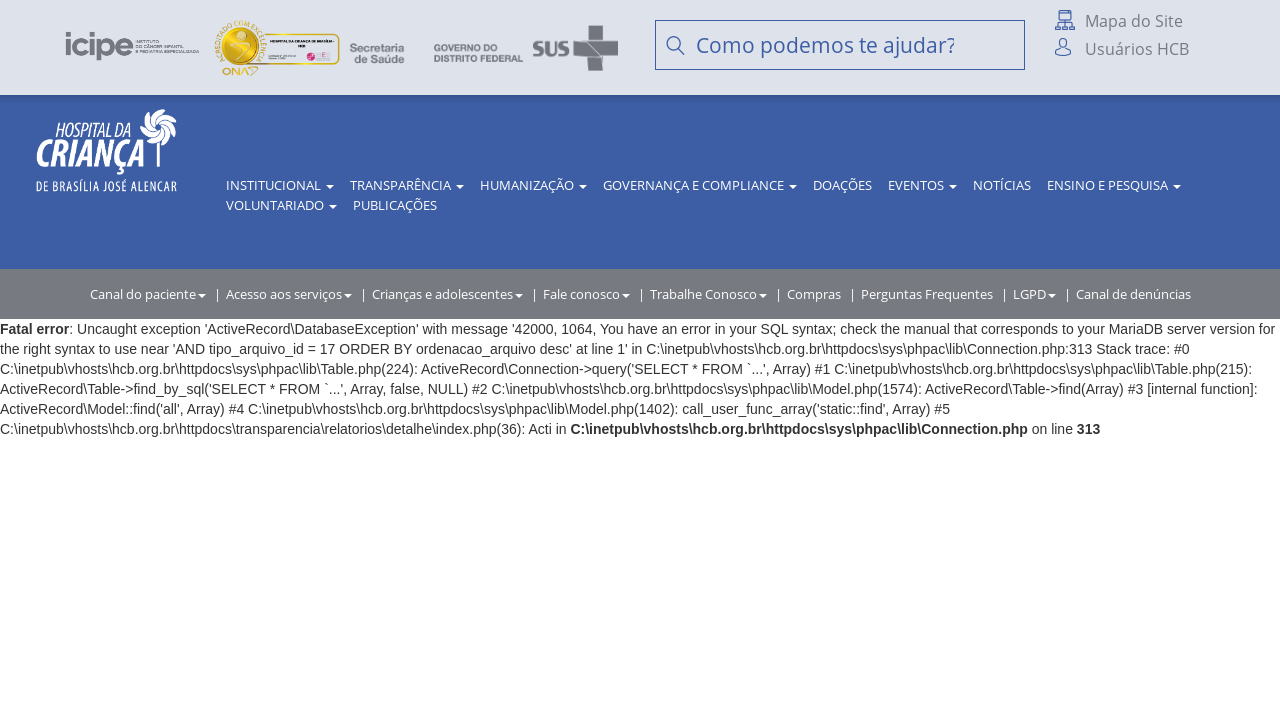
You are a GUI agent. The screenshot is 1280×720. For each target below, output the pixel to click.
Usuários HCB (1137, 49)
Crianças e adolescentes (447, 294)
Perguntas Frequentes (927, 294)
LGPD (1034, 294)
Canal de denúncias (1133, 294)
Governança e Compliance (700, 185)
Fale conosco (586, 294)
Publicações (395, 205)
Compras (814, 294)
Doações (842, 185)
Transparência (407, 185)
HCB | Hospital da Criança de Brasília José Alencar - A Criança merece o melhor (106, 170)
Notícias (1002, 185)
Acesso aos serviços (289, 294)
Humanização (533, 185)
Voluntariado (281, 205)
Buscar (1000, 45)
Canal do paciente (148, 294)
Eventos (922, 185)
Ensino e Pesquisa (1114, 185)
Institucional (280, 185)
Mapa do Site (1134, 21)
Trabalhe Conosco (708, 294)
